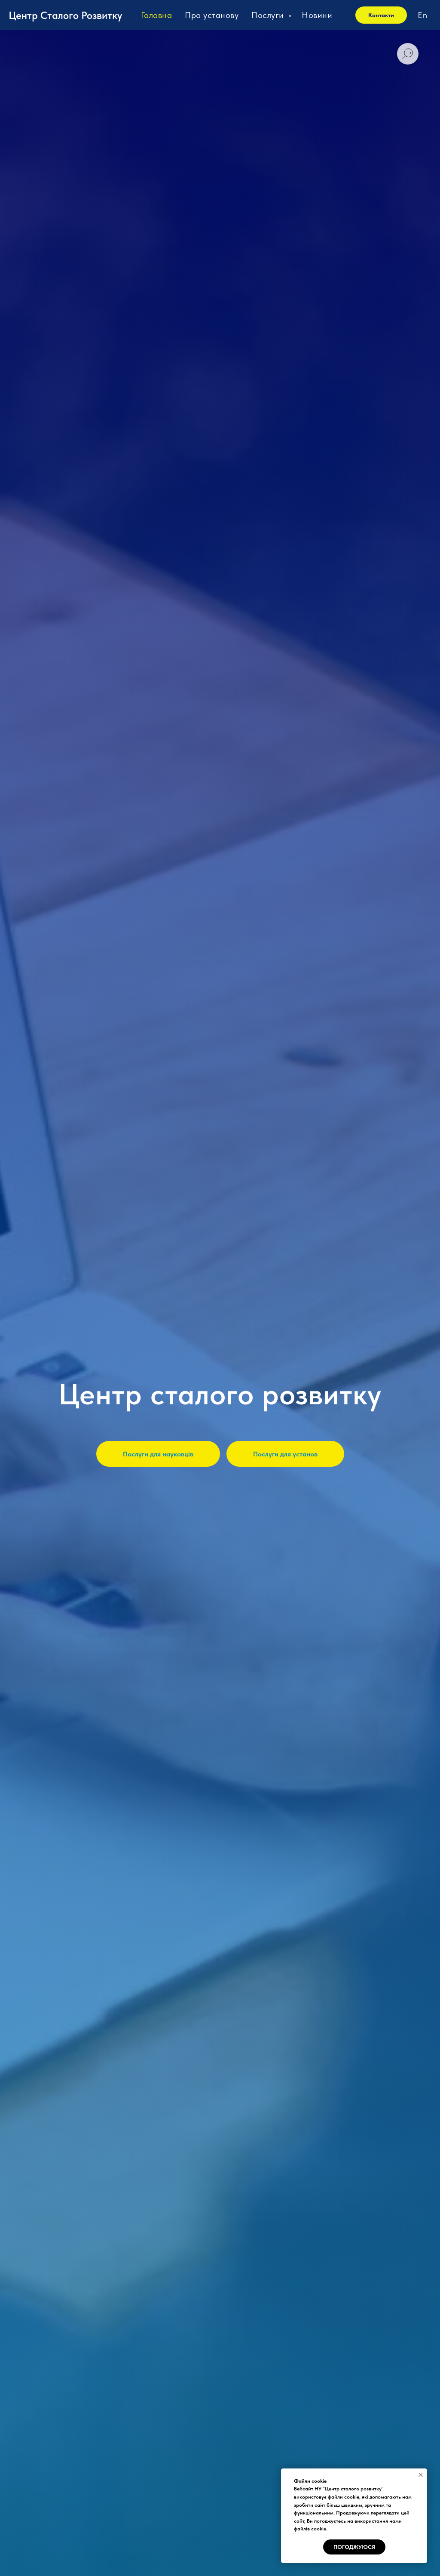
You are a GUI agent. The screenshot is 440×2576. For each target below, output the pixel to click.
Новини (317, 15)
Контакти (381, 15)
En (422, 15)
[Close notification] (420, 2475)
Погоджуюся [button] (354, 2547)
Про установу (211, 15)
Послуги (268, 15)
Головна (156, 15)
